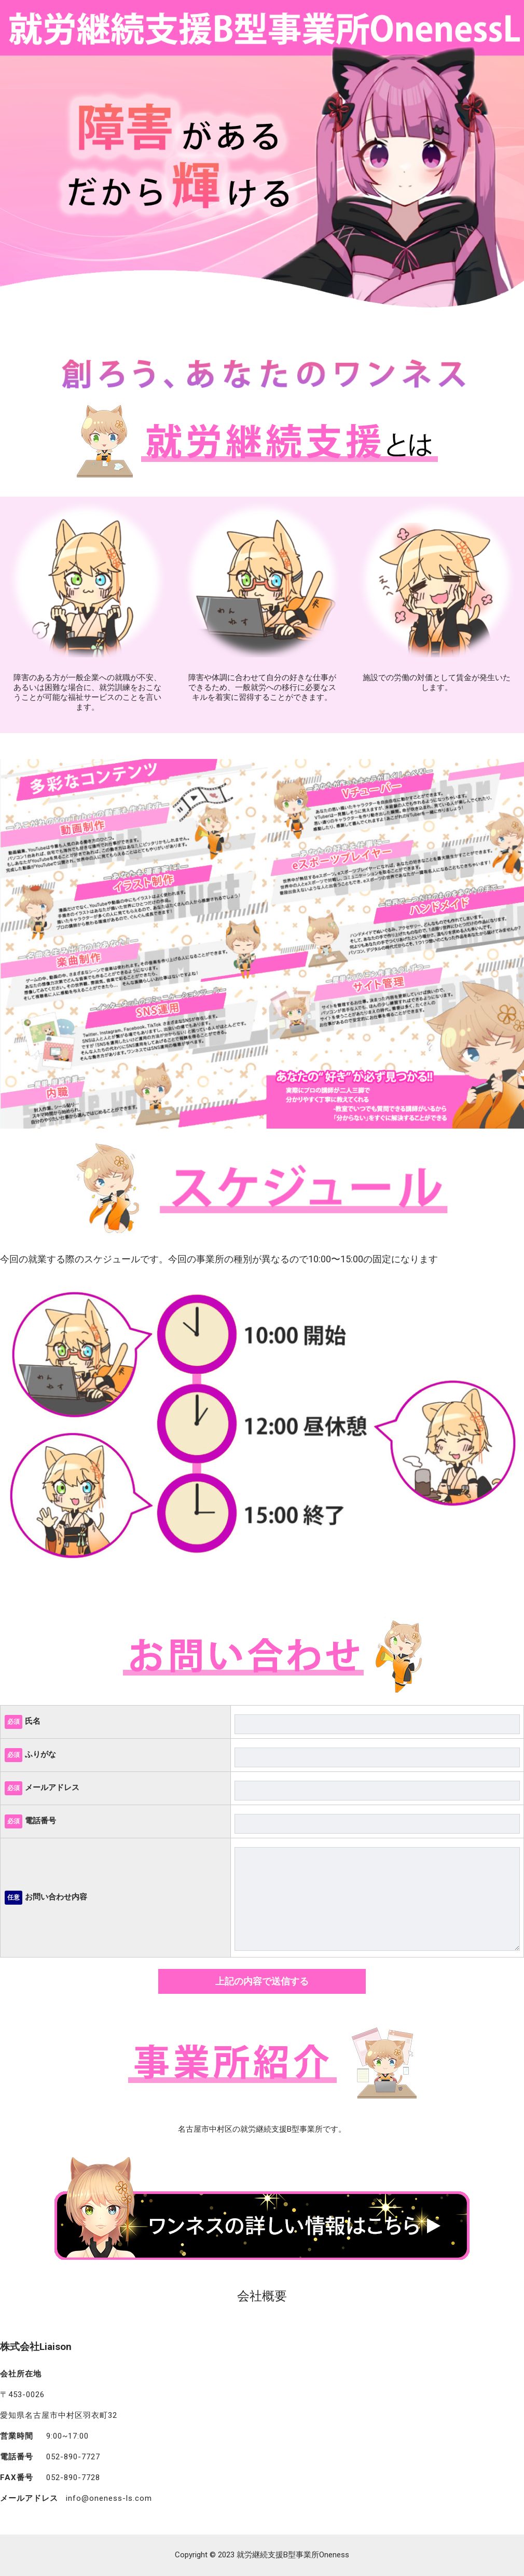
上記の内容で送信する (262, 1981)
